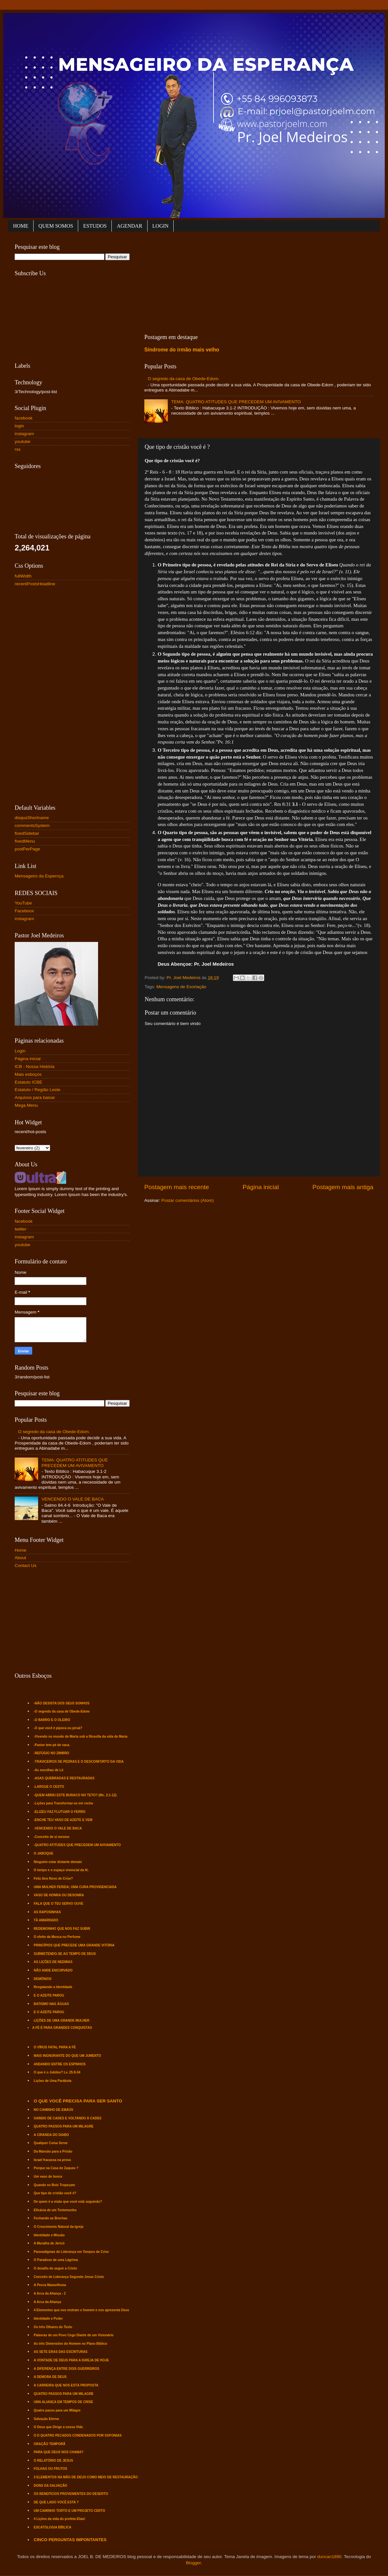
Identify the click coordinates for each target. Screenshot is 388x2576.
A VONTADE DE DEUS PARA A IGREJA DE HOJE (71, 2360)
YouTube (23, 903)
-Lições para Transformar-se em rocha (63, 1803)
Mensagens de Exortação (181, 986)
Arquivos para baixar (35, 1097)
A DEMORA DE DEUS (50, 2377)
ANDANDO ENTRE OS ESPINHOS (60, 2064)
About (20, 1557)
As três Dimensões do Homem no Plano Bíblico (71, 2343)
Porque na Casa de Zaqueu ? (56, 2168)
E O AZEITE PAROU (49, 1995)
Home (20, 1550)
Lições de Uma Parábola (53, 2081)
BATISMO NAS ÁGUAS (51, 2004)
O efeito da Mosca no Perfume (57, 1937)
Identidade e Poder (48, 2318)
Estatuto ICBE (28, 1082)
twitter (20, 1229)
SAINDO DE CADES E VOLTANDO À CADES (68, 2118)
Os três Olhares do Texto (53, 2327)
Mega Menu (26, 1105)
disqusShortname (32, 817)
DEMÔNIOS (42, 1979)
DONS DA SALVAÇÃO (50, 2485)
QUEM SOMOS (55, 226)
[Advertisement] (197, 281)
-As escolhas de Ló (49, 1770)
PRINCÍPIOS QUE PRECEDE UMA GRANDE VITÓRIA (74, 1945)
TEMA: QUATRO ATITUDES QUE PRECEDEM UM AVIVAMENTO (236, 401)
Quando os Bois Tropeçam (54, 2185)
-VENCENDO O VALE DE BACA (58, 1828)
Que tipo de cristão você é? (55, 2193)
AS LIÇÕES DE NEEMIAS (53, 1962)
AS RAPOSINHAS (47, 1912)
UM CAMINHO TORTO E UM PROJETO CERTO (69, 2510)
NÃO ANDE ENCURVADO (53, 1970)
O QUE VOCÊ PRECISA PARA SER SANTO (78, 2101)
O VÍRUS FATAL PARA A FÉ (55, 2047)
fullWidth (23, 576)
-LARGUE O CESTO (49, 1786)
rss (18, 449)
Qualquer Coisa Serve (51, 2143)
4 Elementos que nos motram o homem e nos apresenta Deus (81, 2310)
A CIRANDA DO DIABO (51, 2135)
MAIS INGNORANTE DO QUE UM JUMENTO (67, 2055)
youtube (22, 441)
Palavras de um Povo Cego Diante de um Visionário (74, 2335)
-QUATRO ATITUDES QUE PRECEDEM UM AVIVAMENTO (77, 1845)
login (19, 425)
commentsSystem (32, 825)
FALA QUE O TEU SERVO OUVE (58, 1903)
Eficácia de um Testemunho (55, 2210)
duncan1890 (329, 2556)
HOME (20, 226)
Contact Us (25, 1565)
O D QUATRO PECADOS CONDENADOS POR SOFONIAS (78, 2435)
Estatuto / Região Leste (37, 1089)
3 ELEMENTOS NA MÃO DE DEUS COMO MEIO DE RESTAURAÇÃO (86, 2477)
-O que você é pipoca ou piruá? (58, 1728)
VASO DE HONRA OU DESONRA (59, 1895)
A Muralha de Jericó (49, 2243)
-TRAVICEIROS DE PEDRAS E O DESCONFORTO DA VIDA (79, 1761)
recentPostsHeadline (35, 583)
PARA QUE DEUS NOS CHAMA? (59, 2452)
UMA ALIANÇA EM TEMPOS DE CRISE (63, 2402)
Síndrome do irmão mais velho (181, 349)
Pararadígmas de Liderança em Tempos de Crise (71, 2252)
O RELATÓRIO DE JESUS (53, 2460)
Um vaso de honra (48, 2176)
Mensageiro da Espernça (39, 876)
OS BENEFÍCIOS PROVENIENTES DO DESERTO (71, 2494)
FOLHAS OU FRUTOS (50, 2468)
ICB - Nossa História (34, 1066)
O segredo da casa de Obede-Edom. (184, 378)
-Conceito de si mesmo (51, 1837)
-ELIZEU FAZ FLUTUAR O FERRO (60, 1812)
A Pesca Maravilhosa (50, 2285)
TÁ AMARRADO (46, 1920)
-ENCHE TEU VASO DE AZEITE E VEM (63, 1820)
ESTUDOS (95, 226)
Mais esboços (28, 1074)
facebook (24, 418)
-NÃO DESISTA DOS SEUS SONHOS (62, 1703)
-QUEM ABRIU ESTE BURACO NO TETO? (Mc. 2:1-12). (76, 1795)
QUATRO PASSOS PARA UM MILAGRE (64, 2126)
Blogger (193, 2562)
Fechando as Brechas (50, 2218)
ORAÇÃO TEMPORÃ (49, 2444)
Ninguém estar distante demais (58, 1862)
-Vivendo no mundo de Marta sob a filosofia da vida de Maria (81, 1736)
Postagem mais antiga (342, 1187)
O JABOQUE (43, 1853)
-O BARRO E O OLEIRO (52, 1720)
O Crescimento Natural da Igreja (58, 2226)
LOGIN (160, 226)
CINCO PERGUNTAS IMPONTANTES (70, 2539)
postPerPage (27, 849)
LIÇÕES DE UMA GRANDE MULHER (62, 2020)
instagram (24, 433)
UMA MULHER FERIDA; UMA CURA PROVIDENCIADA (75, 1887)
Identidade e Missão (49, 2235)
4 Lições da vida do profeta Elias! (59, 2519)
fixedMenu (25, 841)
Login (20, 1050)
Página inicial (261, 1187)
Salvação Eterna (46, 2419)
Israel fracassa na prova (52, 2160)
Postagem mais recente (176, 1187)
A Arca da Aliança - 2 (50, 2293)
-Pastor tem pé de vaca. (52, 1745)
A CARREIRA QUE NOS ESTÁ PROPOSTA (66, 2385)
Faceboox (24, 910)
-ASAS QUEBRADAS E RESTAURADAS (64, 1778)
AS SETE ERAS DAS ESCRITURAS (61, 2352)
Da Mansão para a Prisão (53, 2151)
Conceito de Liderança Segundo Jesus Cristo (69, 2277)
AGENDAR (129, 226)
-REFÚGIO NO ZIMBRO (51, 1753)
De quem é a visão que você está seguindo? (68, 2201)
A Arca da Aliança (47, 2302)
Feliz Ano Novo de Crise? (53, 1878)
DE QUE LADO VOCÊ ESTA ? (56, 2502)
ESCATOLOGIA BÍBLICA (52, 2527)
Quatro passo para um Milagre (57, 2410)
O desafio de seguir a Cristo (55, 2268)
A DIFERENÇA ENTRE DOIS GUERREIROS (67, 2368)
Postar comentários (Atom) (188, 1200)
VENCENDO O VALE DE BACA (72, 1499)
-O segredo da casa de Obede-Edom (62, 1711)
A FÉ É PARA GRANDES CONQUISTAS (62, 2027)
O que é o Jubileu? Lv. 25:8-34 (57, 2072)
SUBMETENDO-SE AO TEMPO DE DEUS (65, 1954)
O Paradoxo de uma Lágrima (56, 2260)
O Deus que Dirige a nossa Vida (58, 2427)
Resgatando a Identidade (53, 1987)
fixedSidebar (27, 833)
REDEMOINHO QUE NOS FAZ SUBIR (62, 1928)
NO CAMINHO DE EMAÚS (53, 2110)
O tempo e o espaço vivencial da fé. (61, 1870)
